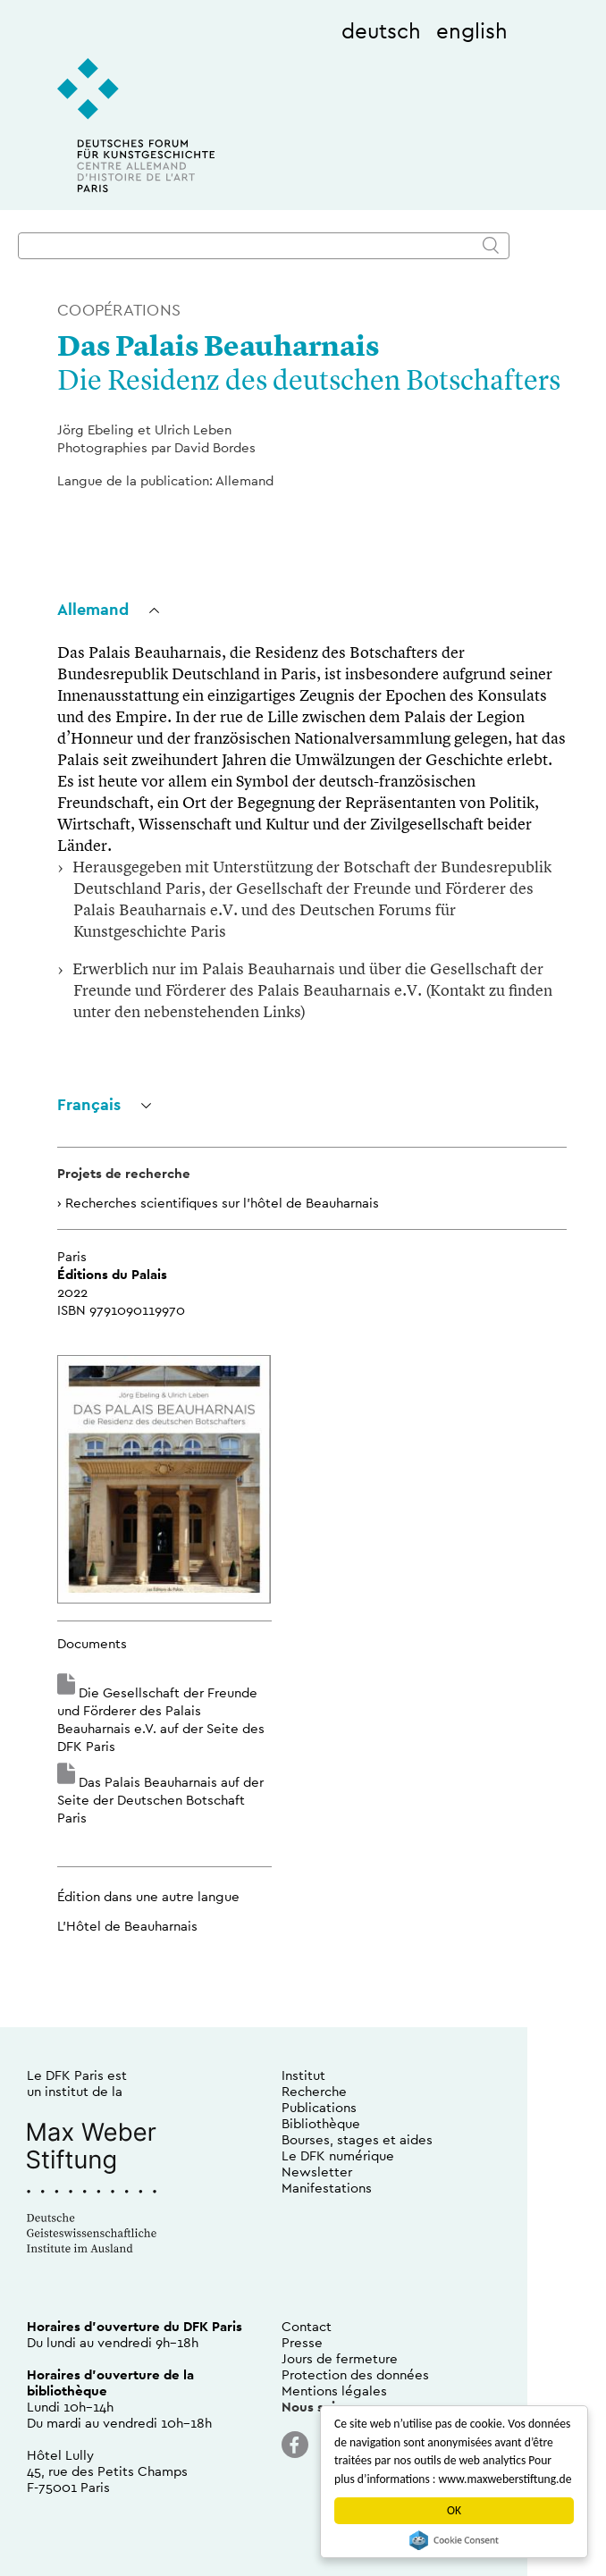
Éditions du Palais (112, 1274)
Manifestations (327, 2187)
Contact (307, 2326)
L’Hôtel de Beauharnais (127, 1925)
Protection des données (355, 2374)
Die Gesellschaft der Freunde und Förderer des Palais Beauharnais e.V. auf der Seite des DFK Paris (161, 1719)
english (472, 30)
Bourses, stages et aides (357, 2139)
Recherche (314, 2091)
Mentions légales (334, 2390)
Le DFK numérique (338, 2155)
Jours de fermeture (340, 2358)
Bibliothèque (321, 2123)
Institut (303, 2075)
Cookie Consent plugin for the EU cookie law (454, 2540)
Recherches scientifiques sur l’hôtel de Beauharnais (222, 1202)
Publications (319, 2107)
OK (454, 2510)
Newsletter (317, 2171)
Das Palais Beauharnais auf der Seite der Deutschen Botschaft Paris (160, 1799)
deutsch (381, 30)
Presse (302, 2342)
